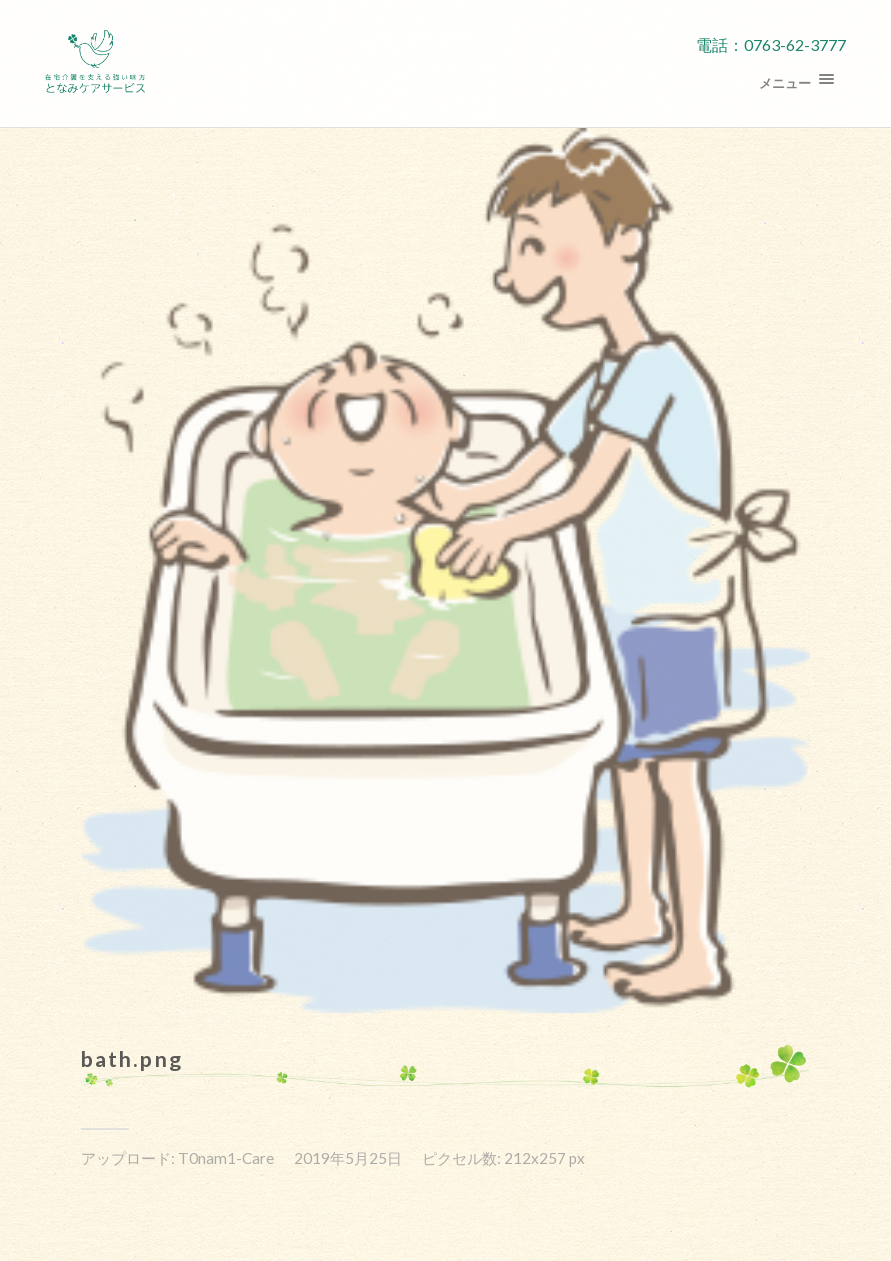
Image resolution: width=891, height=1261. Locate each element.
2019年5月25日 (348, 1158)
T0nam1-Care (226, 1158)
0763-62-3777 (795, 44)
